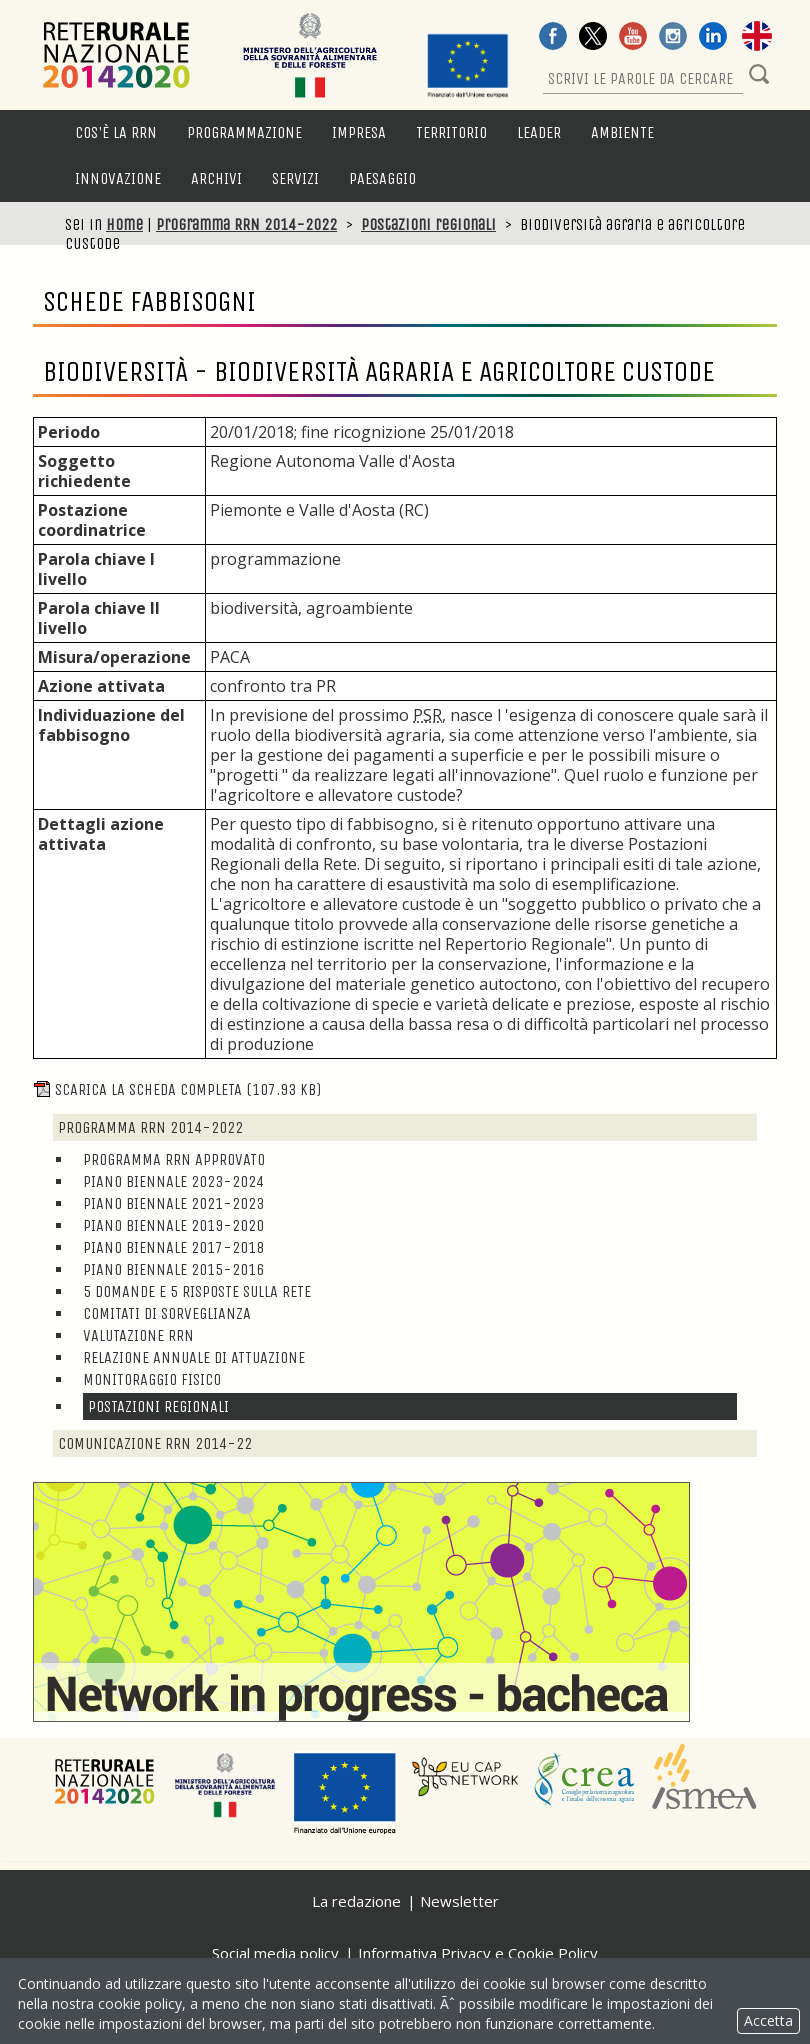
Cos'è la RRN (116, 132)
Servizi (295, 178)
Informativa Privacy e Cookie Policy (478, 1953)
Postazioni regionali (428, 224)
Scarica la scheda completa (177, 1089)
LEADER (539, 132)
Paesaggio (382, 178)
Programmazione (244, 132)
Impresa (359, 132)
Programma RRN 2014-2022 (246, 224)
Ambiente (622, 132)
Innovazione (118, 178)
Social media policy (275, 1953)
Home (124, 224)
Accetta (768, 2020)
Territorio (451, 132)
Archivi (216, 178)
